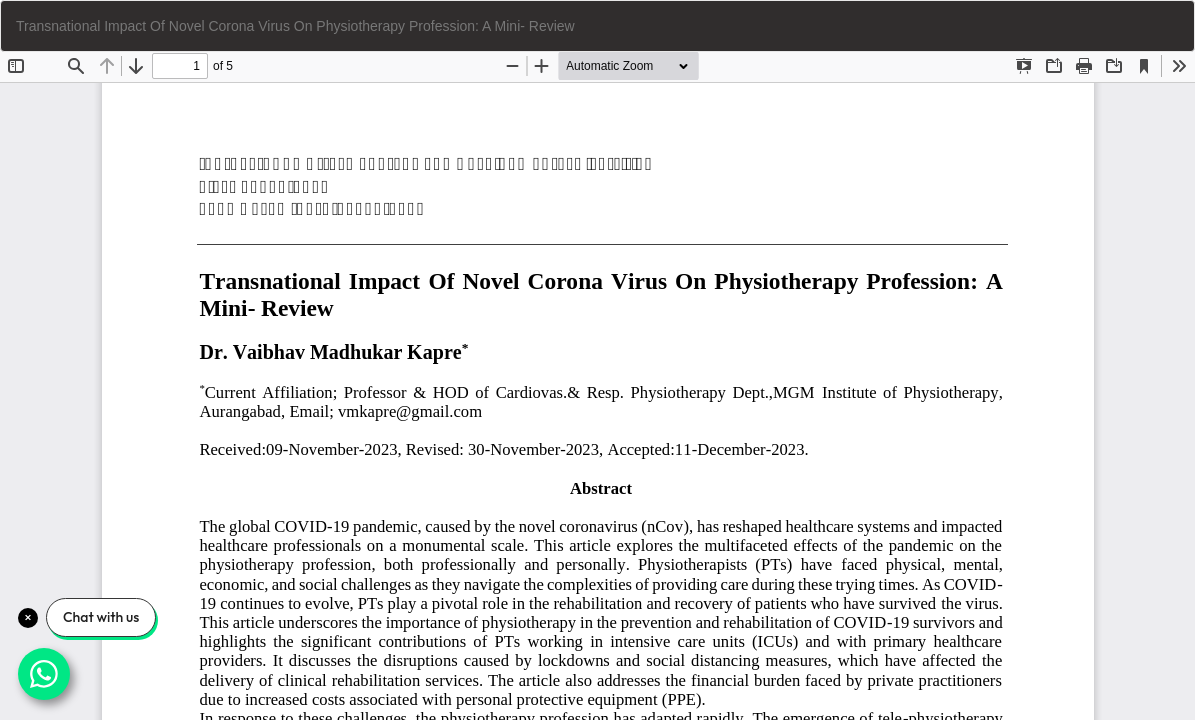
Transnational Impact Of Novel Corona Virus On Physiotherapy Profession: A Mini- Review (295, 26)
